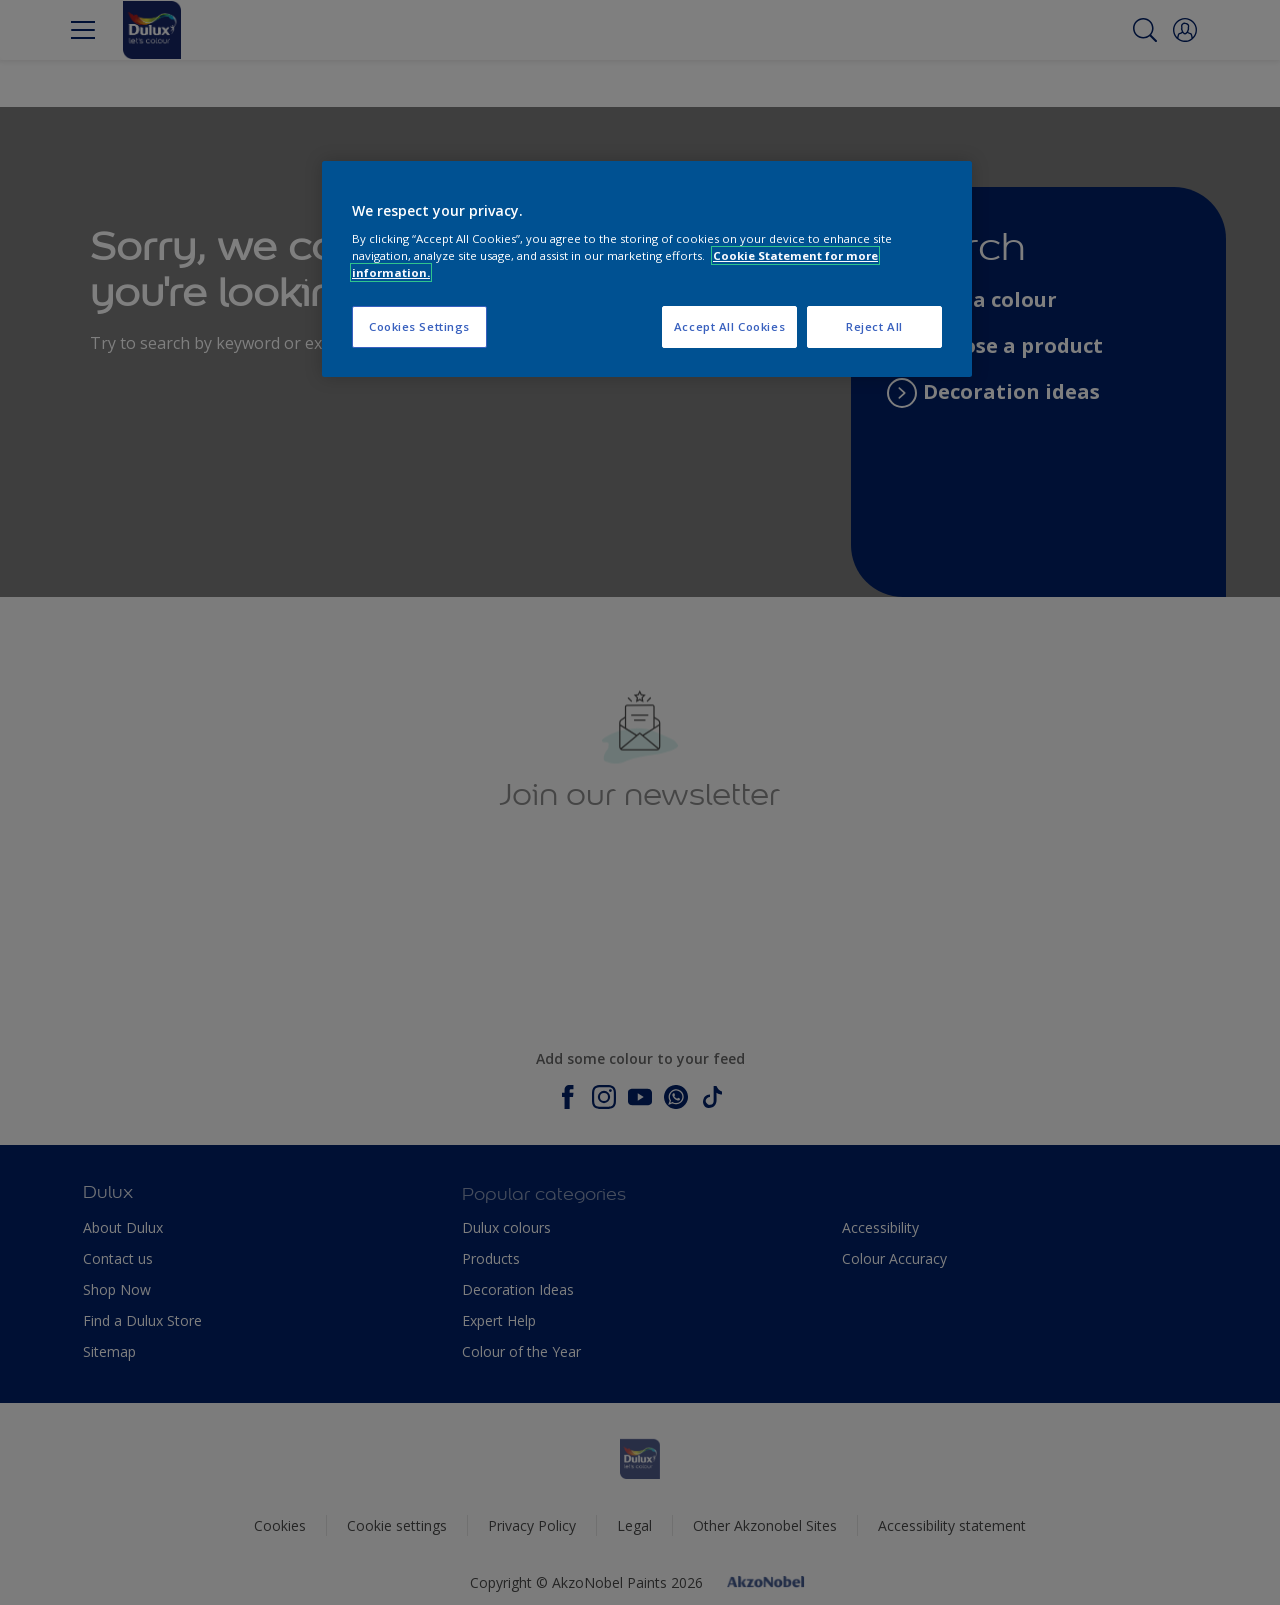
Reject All (874, 326)
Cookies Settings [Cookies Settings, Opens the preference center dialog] (419, 326)
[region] (647, 269)
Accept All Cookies (729, 326)
